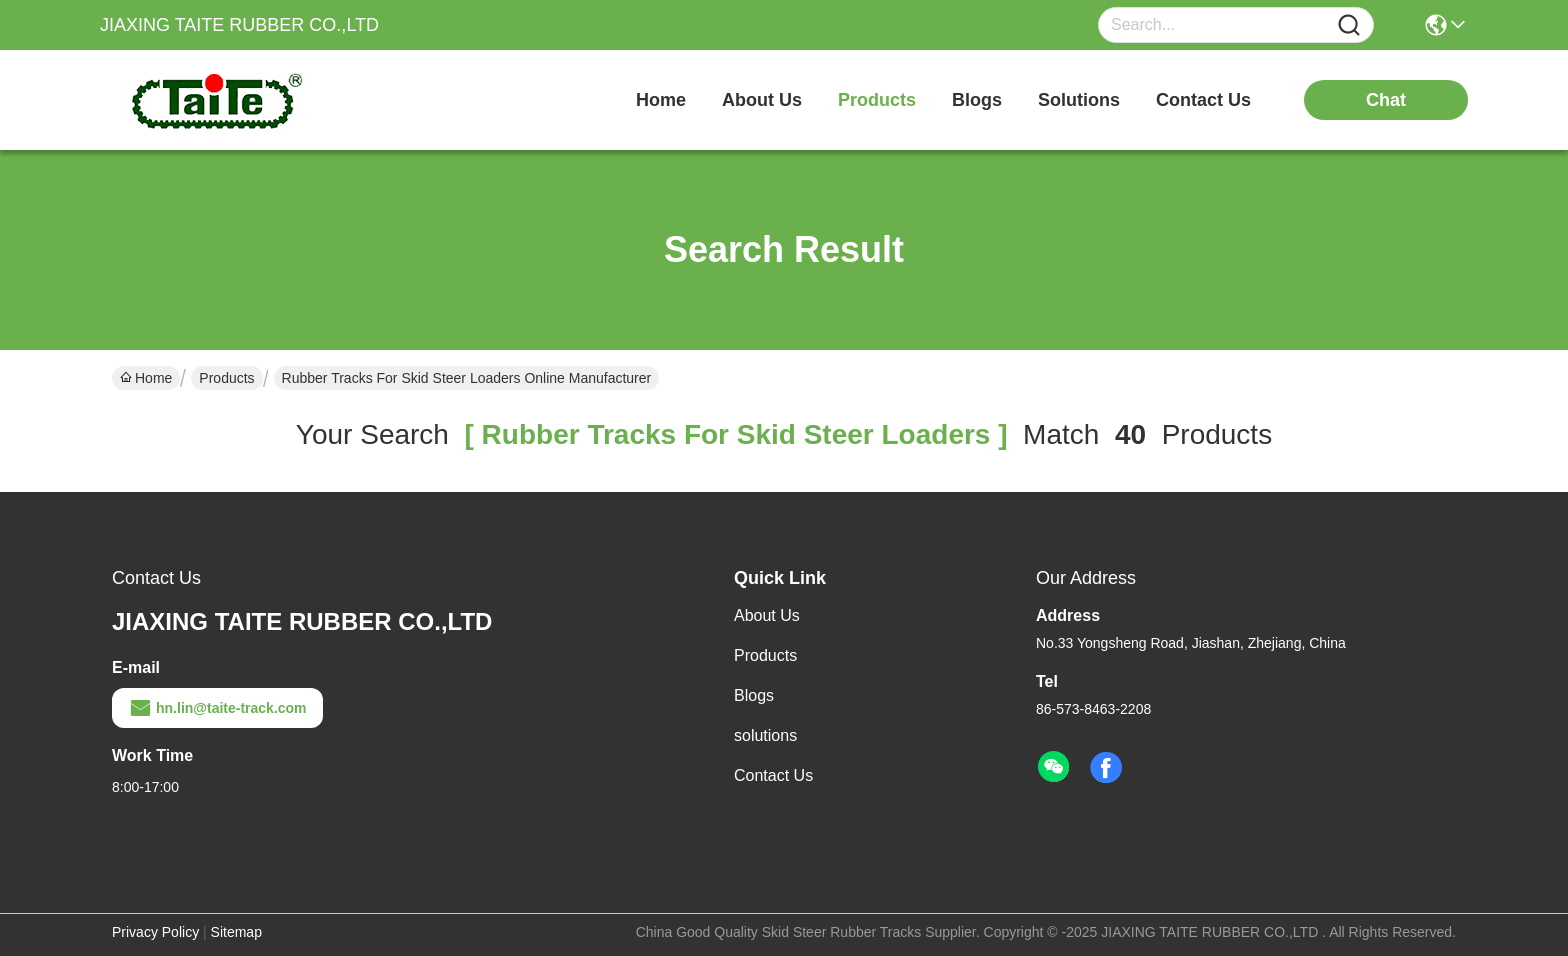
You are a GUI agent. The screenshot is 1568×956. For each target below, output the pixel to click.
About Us (767, 615)
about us (762, 100)
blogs (977, 100)
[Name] (1349, 25)
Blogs (754, 695)
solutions (1079, 100)
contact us (1203, 100)
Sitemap (236, 932)
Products (226, 378)
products (877, 100)
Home (661, 100)
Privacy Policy (155, 932)
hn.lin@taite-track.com (217, 708)
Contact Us (773, 775)
